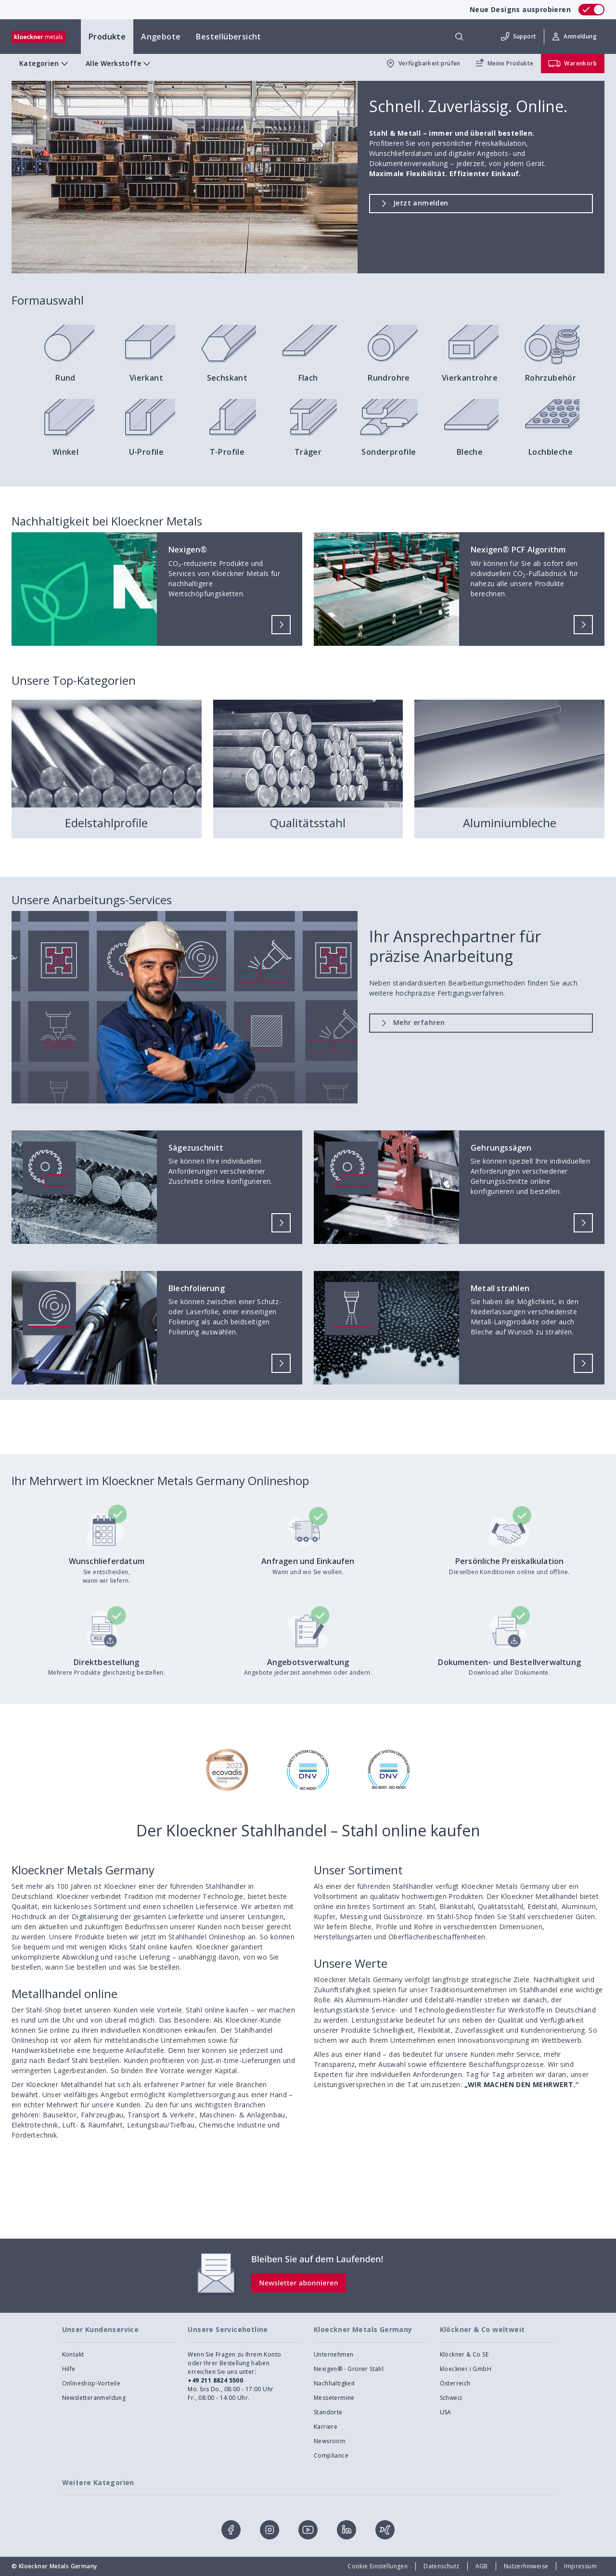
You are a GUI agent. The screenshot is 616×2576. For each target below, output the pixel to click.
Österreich (455, 2383)
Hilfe (69, 2369)
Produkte (107, 36)
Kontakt (73, 2354)
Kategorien (44, 63)
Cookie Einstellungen (377, 2566)
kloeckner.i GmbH (465, 2369)
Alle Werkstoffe (119, 63)
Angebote (160, 36)
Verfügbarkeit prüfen (423, 63)
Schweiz (451, 2398)
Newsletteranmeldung (94, 2398)
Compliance (331, 2455)
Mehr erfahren (411, 1022)
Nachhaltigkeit (334, 2383)
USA (445, 2412)
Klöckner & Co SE (464, 2354)
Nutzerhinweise (526, 2566)
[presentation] (308, 1288)
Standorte (328, 2412)
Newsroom (330, 2441)
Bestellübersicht (228, 36)
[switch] (591, 9)
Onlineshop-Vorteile (91, 2383)
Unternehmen (333, 2354)
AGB (481, 2566)
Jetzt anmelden (413, 202)
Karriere (325, 2426)
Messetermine (334, 2398)
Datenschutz (441, 2566)
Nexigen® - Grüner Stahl (349, 2369)
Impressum (580, 2566)
